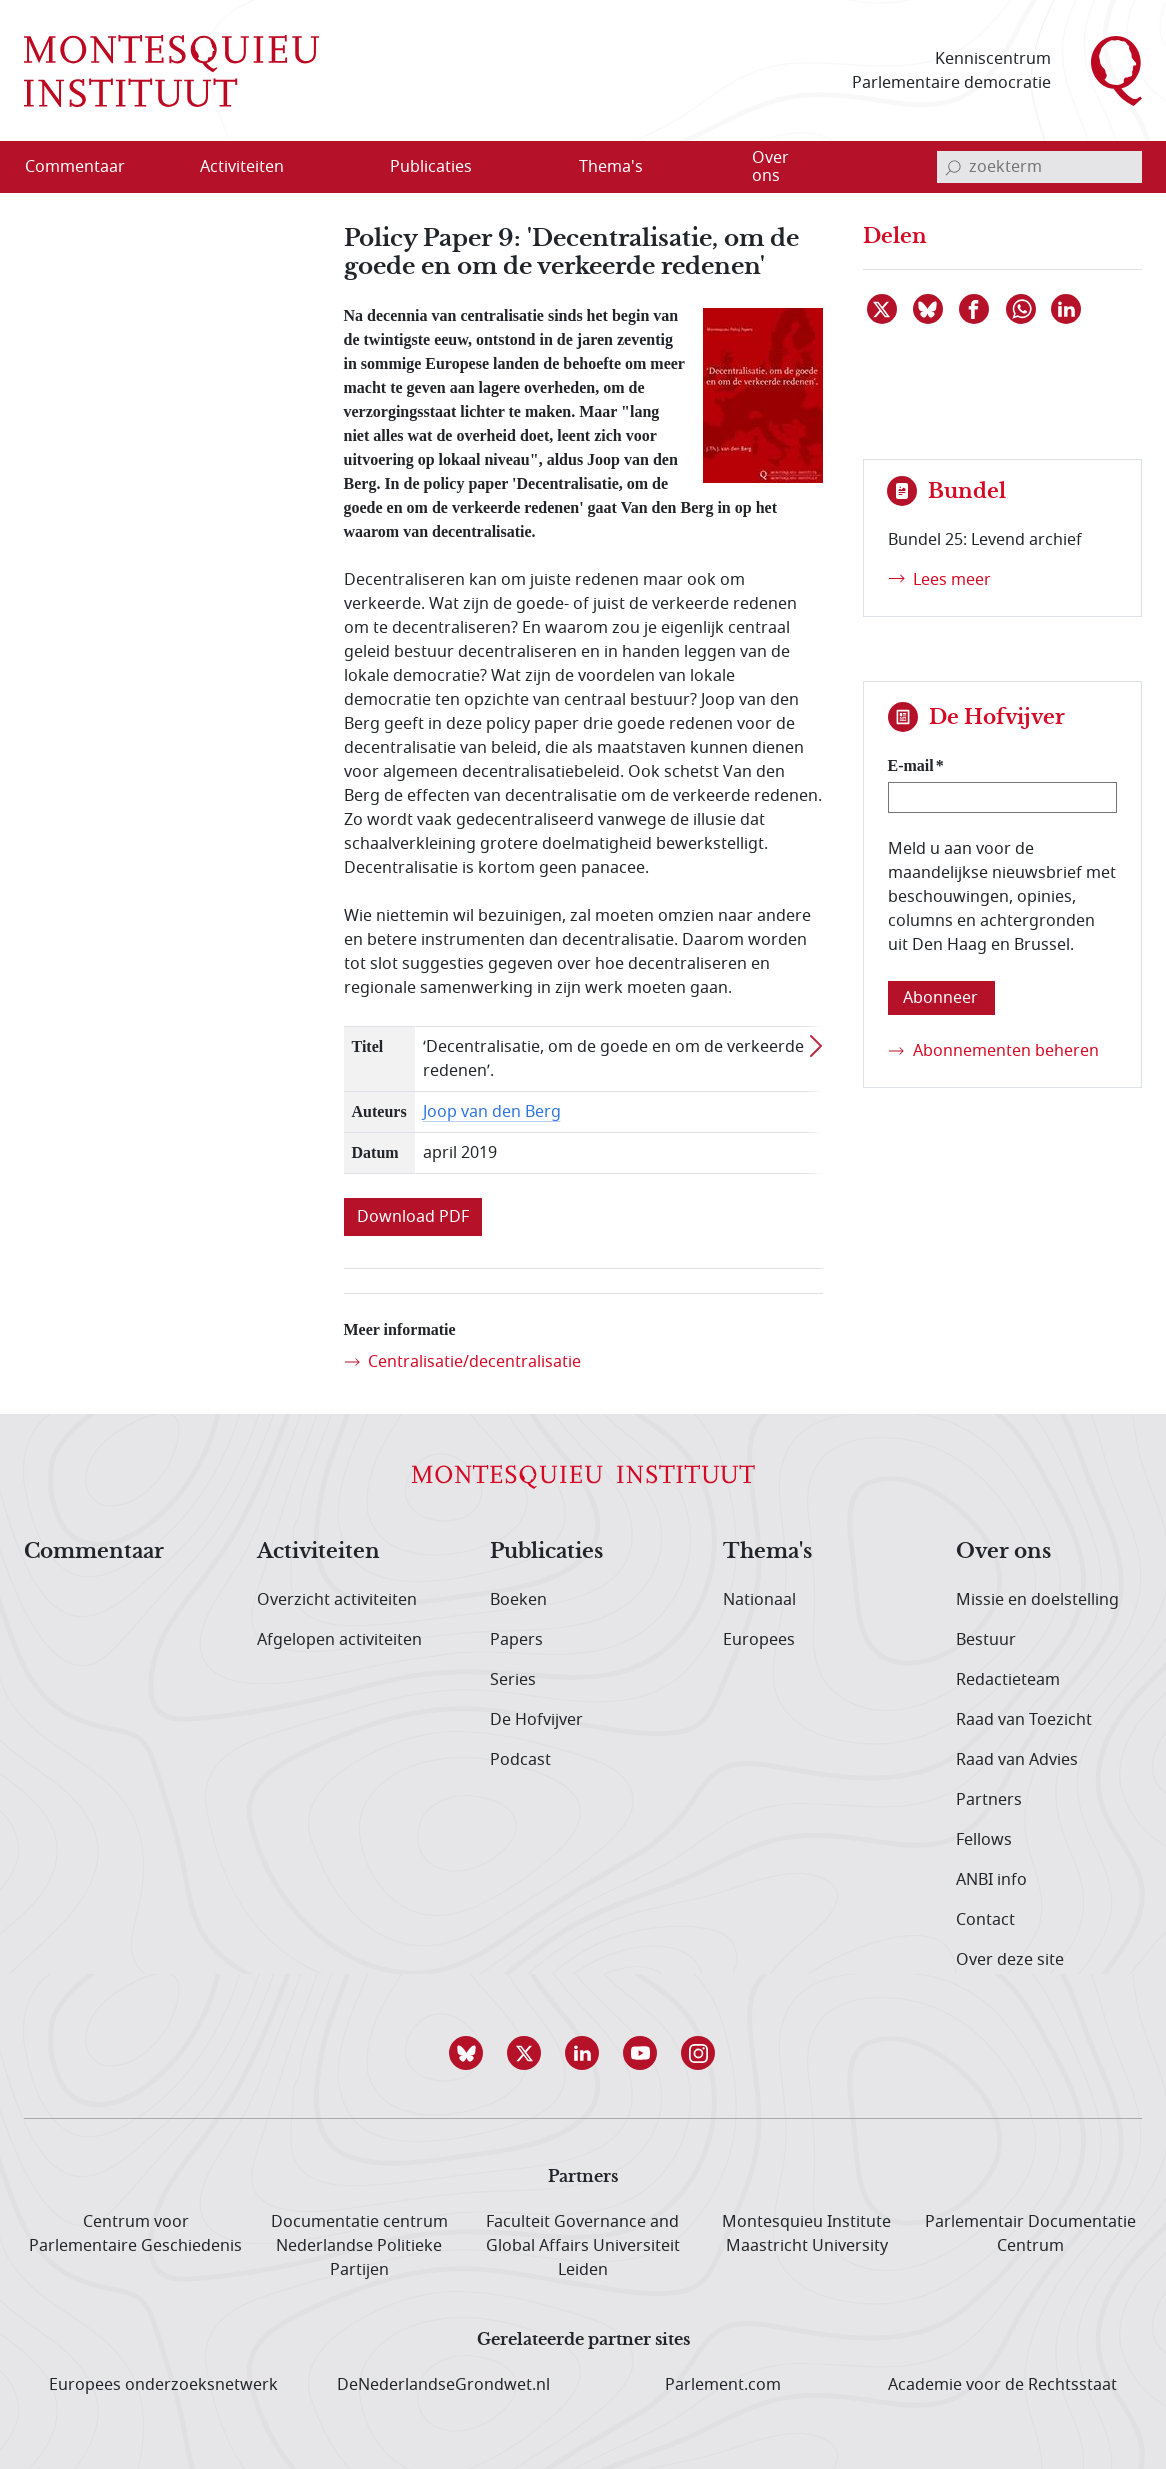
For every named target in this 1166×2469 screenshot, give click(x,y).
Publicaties (546, 1552)
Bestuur (986, 1640)
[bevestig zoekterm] (953, 167)
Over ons (1003, 1552)
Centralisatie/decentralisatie (474, 1362)
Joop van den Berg (492, 1112)
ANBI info (991, 1880)
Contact (985, 1920)
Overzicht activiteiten (337, 1600)
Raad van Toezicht (1024, 1720)
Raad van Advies (1017, 1760)
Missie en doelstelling (1037, 1600)
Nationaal (759, 1600)
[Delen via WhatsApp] (1022, 309)
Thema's (767, 1552)
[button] (467, 2053)
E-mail (911, 765)
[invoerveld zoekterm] (1039, 167)
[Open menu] (338, 168)
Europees (759, 1640)
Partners (989, 1800)
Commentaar (94, 1552)
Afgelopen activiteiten (339, 1640)
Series (513, 1680)
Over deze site (1010, 1960)
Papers (516, 1640)
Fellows (984, 1840)
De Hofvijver (536, 1720)
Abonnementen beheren (1006, 1051)
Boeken (518, 1600)
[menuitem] (87, 167)
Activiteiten (318, 1552)
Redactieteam (1008, 1680)
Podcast (520, 1760)
